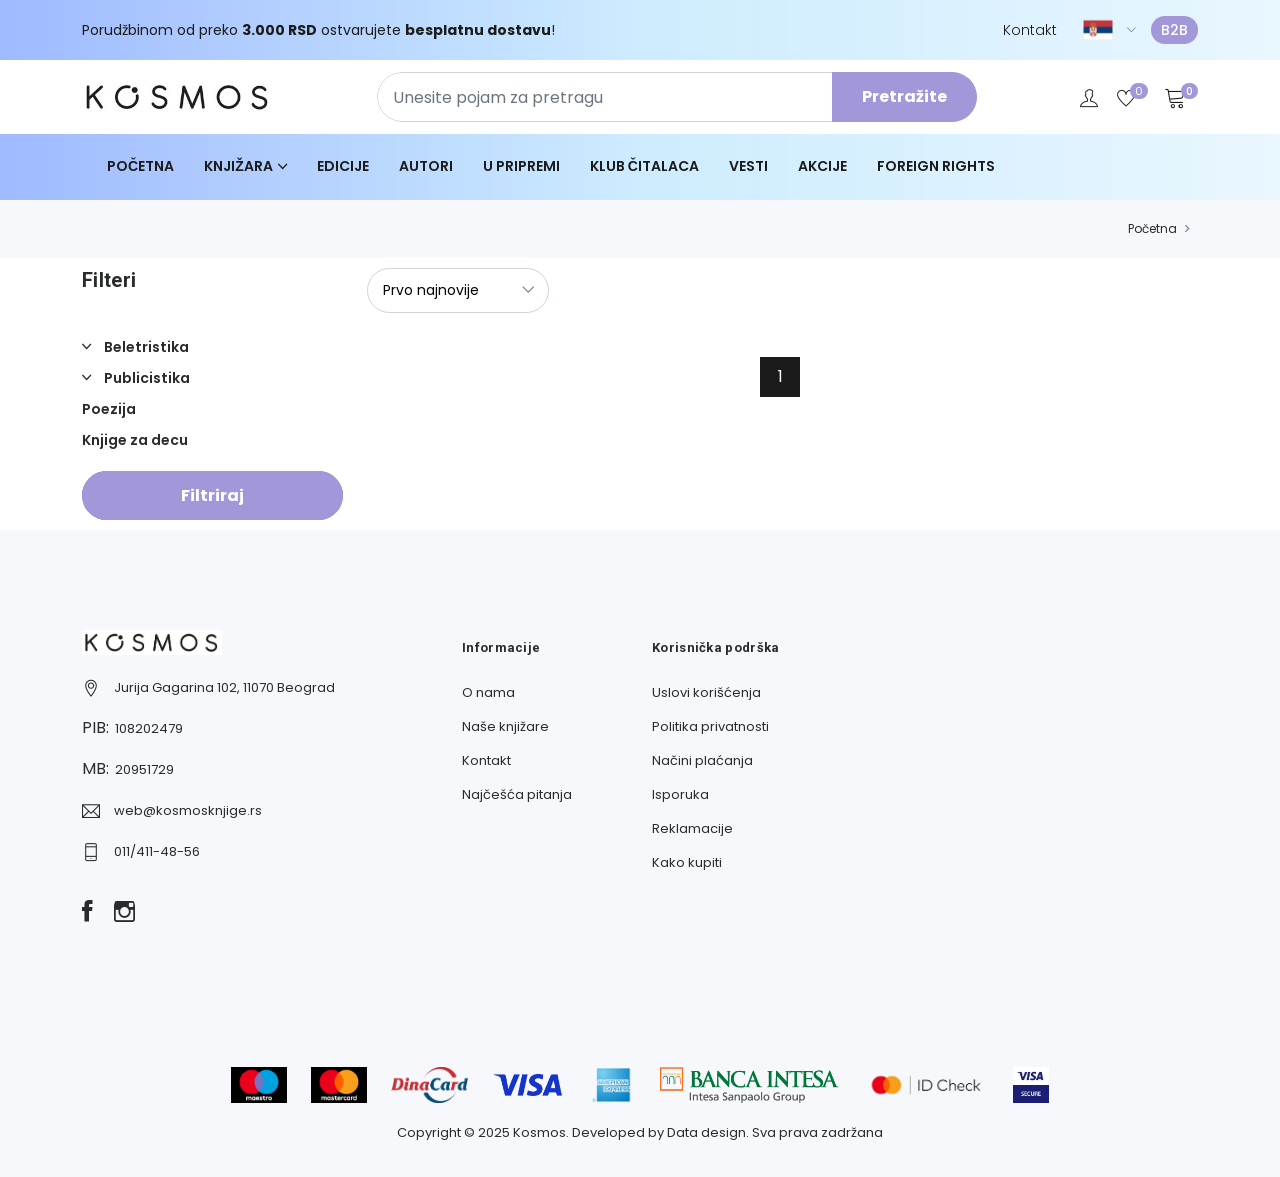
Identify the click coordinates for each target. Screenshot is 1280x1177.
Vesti (748, 166)
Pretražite (904, 96)
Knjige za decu (135, 440)
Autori (426, 166)
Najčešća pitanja (517, 794)
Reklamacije (692, 828)
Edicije (343, 166)
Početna (140, 166)
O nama (488, 692)
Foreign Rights (936, 166)
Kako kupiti (687, 862)
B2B (1174, 30)
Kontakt (1030, 30)
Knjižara (238, 166)
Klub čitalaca (644, 166)
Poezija (109, 409)
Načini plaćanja (702, 760)
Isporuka (680, 794)
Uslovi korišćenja (706, 692)
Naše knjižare (505, 726)
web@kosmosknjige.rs (188, 810)
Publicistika (145, 378)
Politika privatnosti (710, 726)
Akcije (822, 166)
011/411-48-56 (157, 851)
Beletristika (145, 347)
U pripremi (521, 166)
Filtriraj (212, 495)
